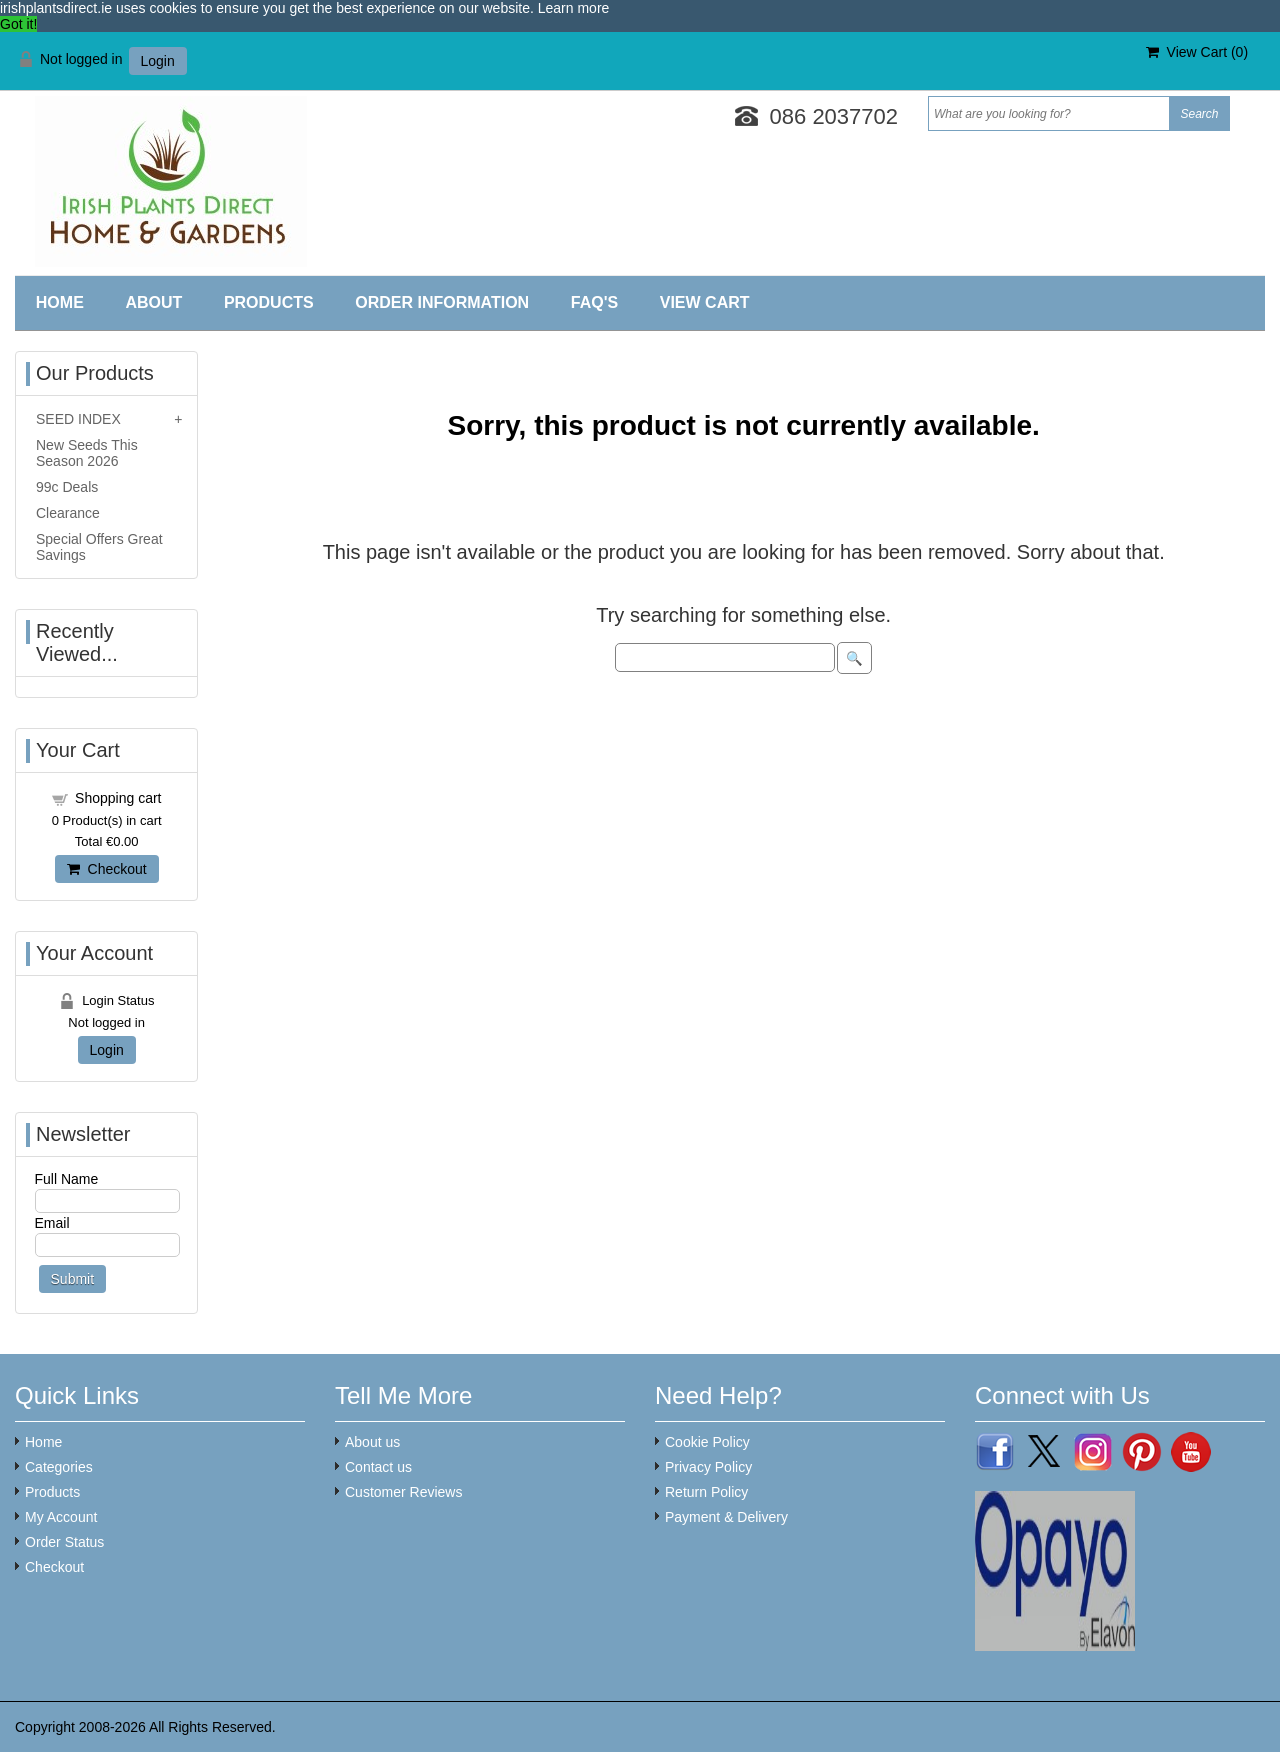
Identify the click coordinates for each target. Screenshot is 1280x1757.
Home (60, 302)
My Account (61, 1517)
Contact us (378, 1467)
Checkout (107, 869)
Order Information (442, 302)
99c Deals (67, 487)
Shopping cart (118, 798)
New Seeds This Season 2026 (87, 453)
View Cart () (1197, 52)
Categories (59, 1467)
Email (52, 1223)
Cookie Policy (707, 1442)
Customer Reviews (403, 1492)
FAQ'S (594, 302)
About (153, 302)
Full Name (67, 1179)
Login (158, 61)
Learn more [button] (574, 8)
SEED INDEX (78, 419)
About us (372, 1442)
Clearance (68, 513)
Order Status (64, 1542)
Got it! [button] (18, 24)
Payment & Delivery (726, 1517)
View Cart (705, 302)
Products (269, 302)
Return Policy (706, 1492)
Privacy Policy (708, 1467)
